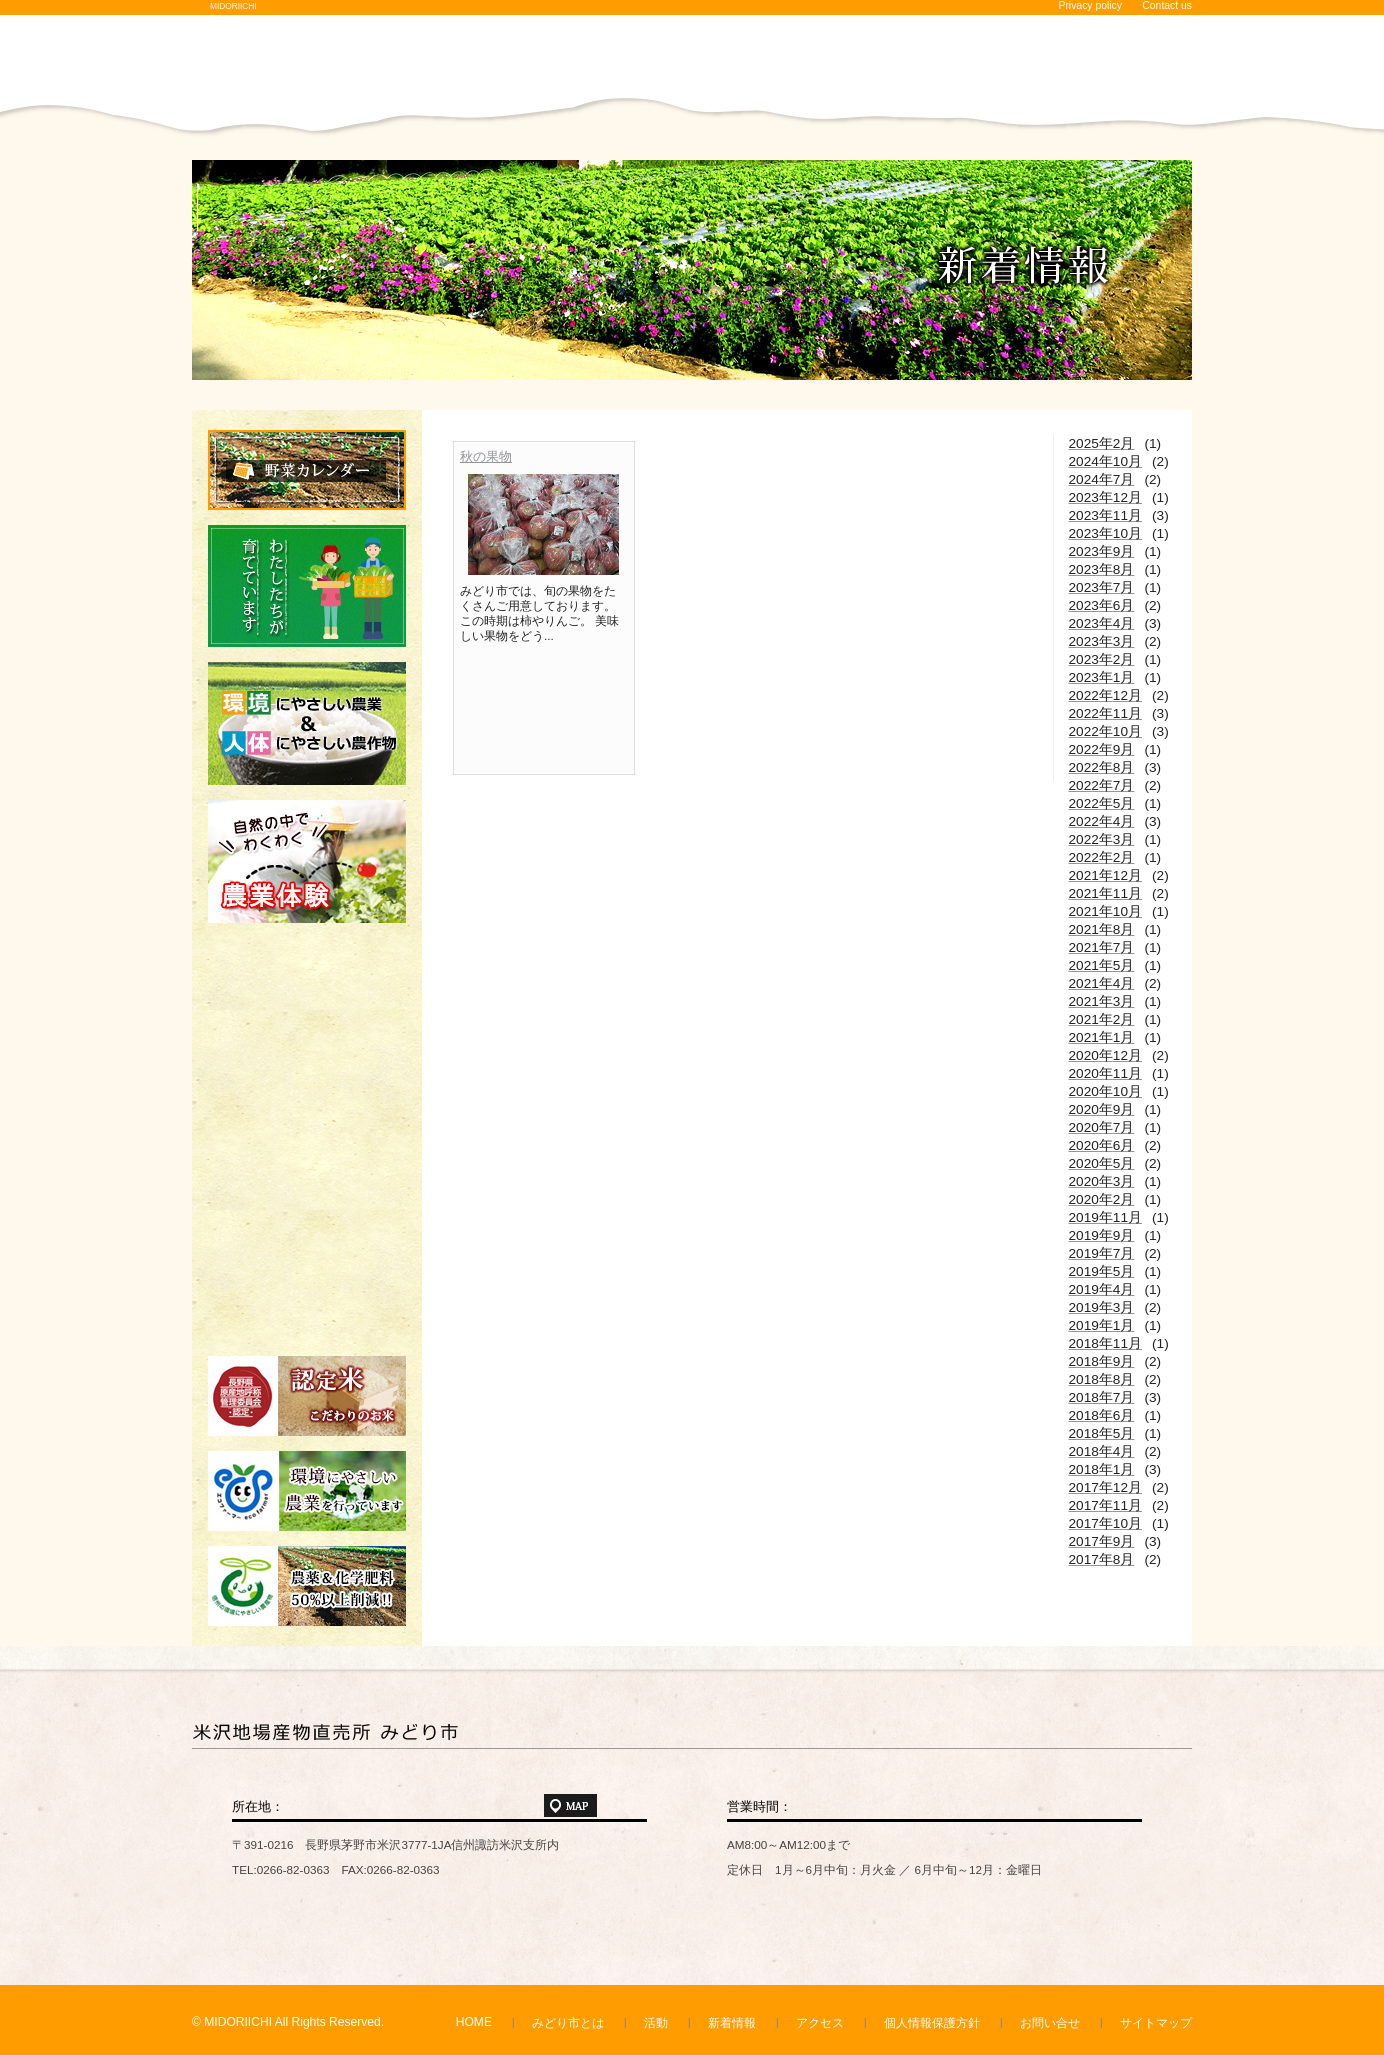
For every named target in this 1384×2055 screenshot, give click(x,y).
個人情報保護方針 (932, 2023)
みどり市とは (568, 2023)
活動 (656, 2023)
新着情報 (732, 2023)
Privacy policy (1090, 5)
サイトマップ (1156, 2023)
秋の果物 (486, 456)
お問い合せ (1050, 2023)
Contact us (1167, 5)
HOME (474, 2022)
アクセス (820, 2023)
